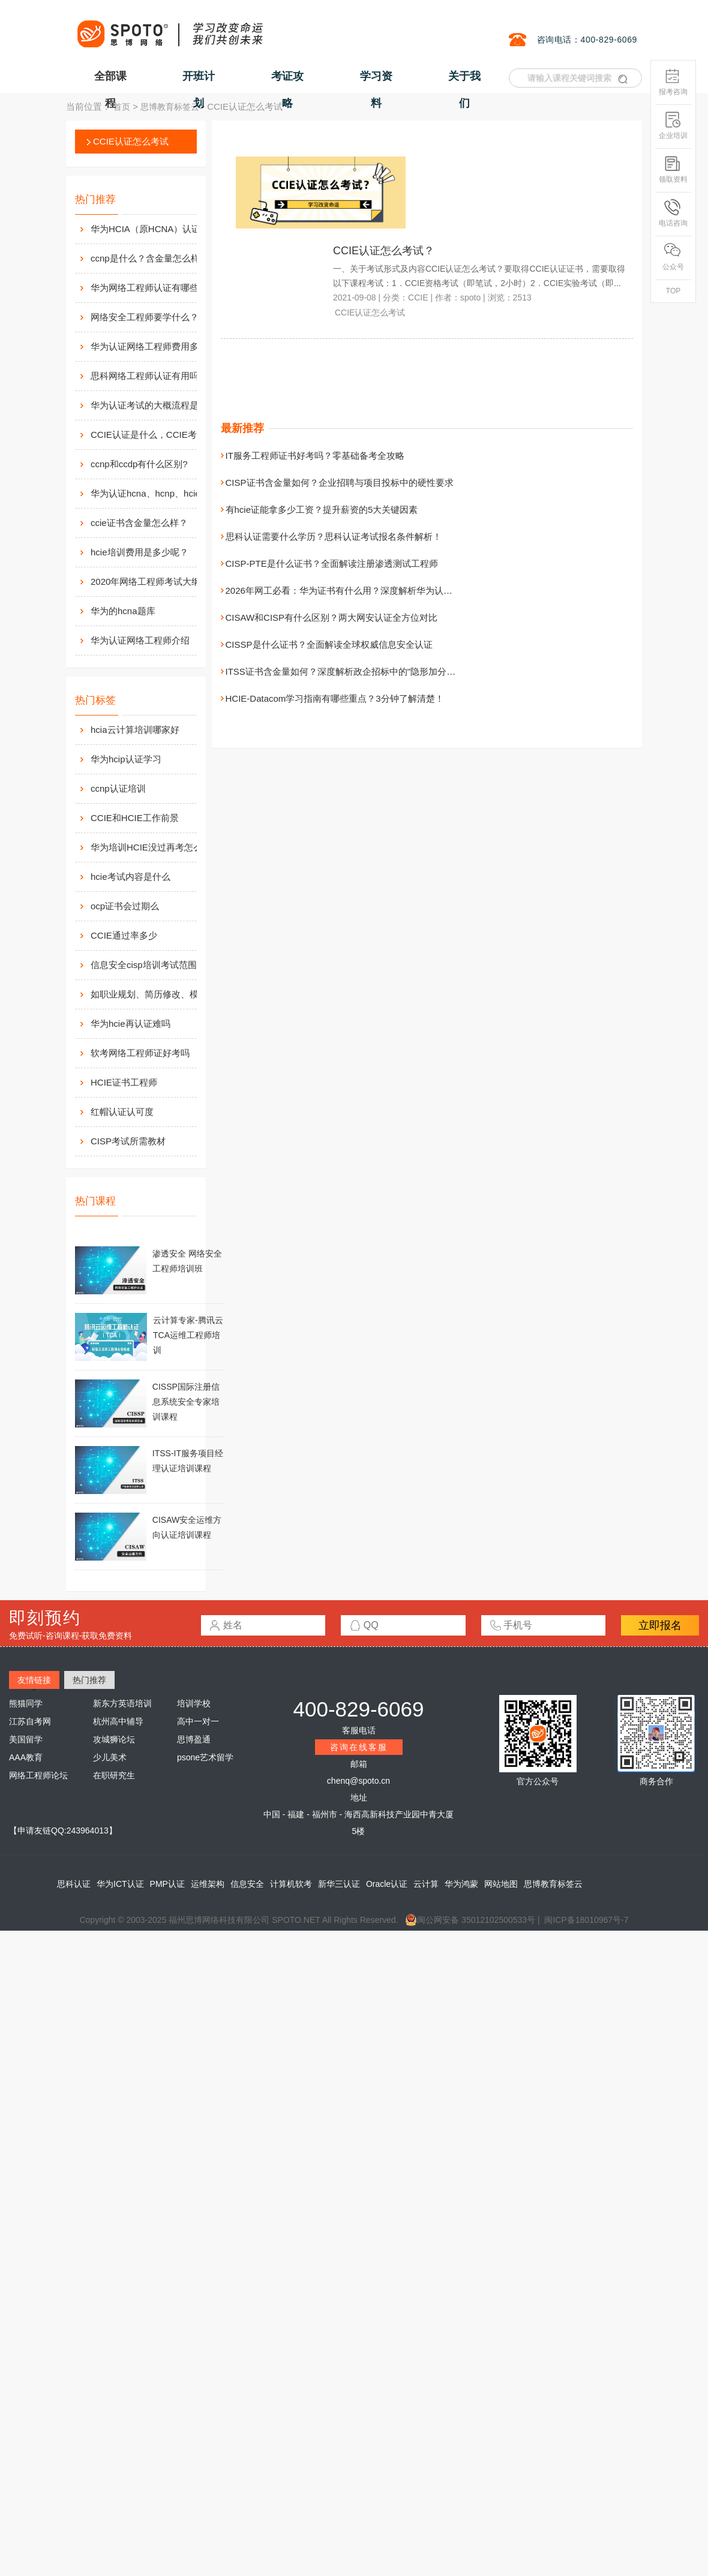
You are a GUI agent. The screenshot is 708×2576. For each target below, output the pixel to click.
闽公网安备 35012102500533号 (470, 1920)
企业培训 (673, 126)
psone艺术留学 (205, 1757)
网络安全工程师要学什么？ (145, 317)
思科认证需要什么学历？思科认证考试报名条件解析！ (334, 536)
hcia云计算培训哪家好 (135, 730)
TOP (673, 291)
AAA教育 (26, 1757)
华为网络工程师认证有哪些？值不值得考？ (157, 287)
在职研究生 (114, 1775)
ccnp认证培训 (118, 788)
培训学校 (194, 1703)
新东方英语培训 (122, 1703)
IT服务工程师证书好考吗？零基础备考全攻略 (315, 455)
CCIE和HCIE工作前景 (135, 818)
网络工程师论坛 (38, 1775)
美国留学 (26, 1739)
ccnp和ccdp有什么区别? (139, 464)
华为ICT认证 (120, 1884)
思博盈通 (194, 1739)
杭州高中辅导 (118, 1721)
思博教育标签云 (169, 107)
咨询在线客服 (359, 1747)
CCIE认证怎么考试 (131, 141)
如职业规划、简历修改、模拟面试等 (163, 994)
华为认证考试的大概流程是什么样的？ (157, 405)
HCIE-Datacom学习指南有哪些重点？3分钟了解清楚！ (335, 698)
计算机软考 (291, 1884)
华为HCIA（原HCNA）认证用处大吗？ (157, 229)
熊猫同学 (26, 1703)
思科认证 (74, 1884)
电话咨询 (673, 213)
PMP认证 (167, 1884)
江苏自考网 (30, 1721)
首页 (121, 107)
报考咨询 (673, 82)
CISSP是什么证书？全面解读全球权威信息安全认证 (329, 644)
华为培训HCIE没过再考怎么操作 (155, 847)
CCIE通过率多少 (124, 935)
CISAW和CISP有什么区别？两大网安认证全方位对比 (332, 617)
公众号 (673, 257)
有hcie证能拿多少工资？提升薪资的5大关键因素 (322, 509)
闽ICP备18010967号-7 (586, 1920)
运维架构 (207, 1884)
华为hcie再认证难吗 (130, 1023)
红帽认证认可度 (122, 1112)
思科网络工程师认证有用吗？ (149, 376)
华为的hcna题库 (123, 611)
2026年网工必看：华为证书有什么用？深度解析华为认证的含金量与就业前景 (379, 590)
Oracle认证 (386, 1884)
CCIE (418, 297)
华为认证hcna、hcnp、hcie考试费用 (157, 493)
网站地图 (501, 1884)
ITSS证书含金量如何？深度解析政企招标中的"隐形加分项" (342, 671)
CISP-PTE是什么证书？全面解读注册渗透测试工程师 (332, 563)
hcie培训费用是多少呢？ (139, 552)
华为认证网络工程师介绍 (140, 640)
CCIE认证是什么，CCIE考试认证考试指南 (157, 434)
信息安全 (247, 1884)
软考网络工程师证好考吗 (140, 1053)
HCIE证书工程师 (124, 1082)
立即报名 (660, 1625)
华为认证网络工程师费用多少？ (154, 346)
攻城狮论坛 (114, 1739)
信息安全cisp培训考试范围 (144, 965)
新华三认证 (339, 1884)
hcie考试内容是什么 (130, 876)
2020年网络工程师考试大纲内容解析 (157, 581)
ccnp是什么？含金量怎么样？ (150, 258)
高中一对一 (198, 1721)
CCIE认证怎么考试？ (383, 251)
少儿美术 (110, 1757)
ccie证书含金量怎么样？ (139, 523)
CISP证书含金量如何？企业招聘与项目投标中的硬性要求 (340, 482)
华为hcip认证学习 (126, 759)
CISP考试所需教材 (128, 1141)
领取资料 (673, 169)
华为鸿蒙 (461, 1884)
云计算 (426, 1884)
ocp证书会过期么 (125, 906)
